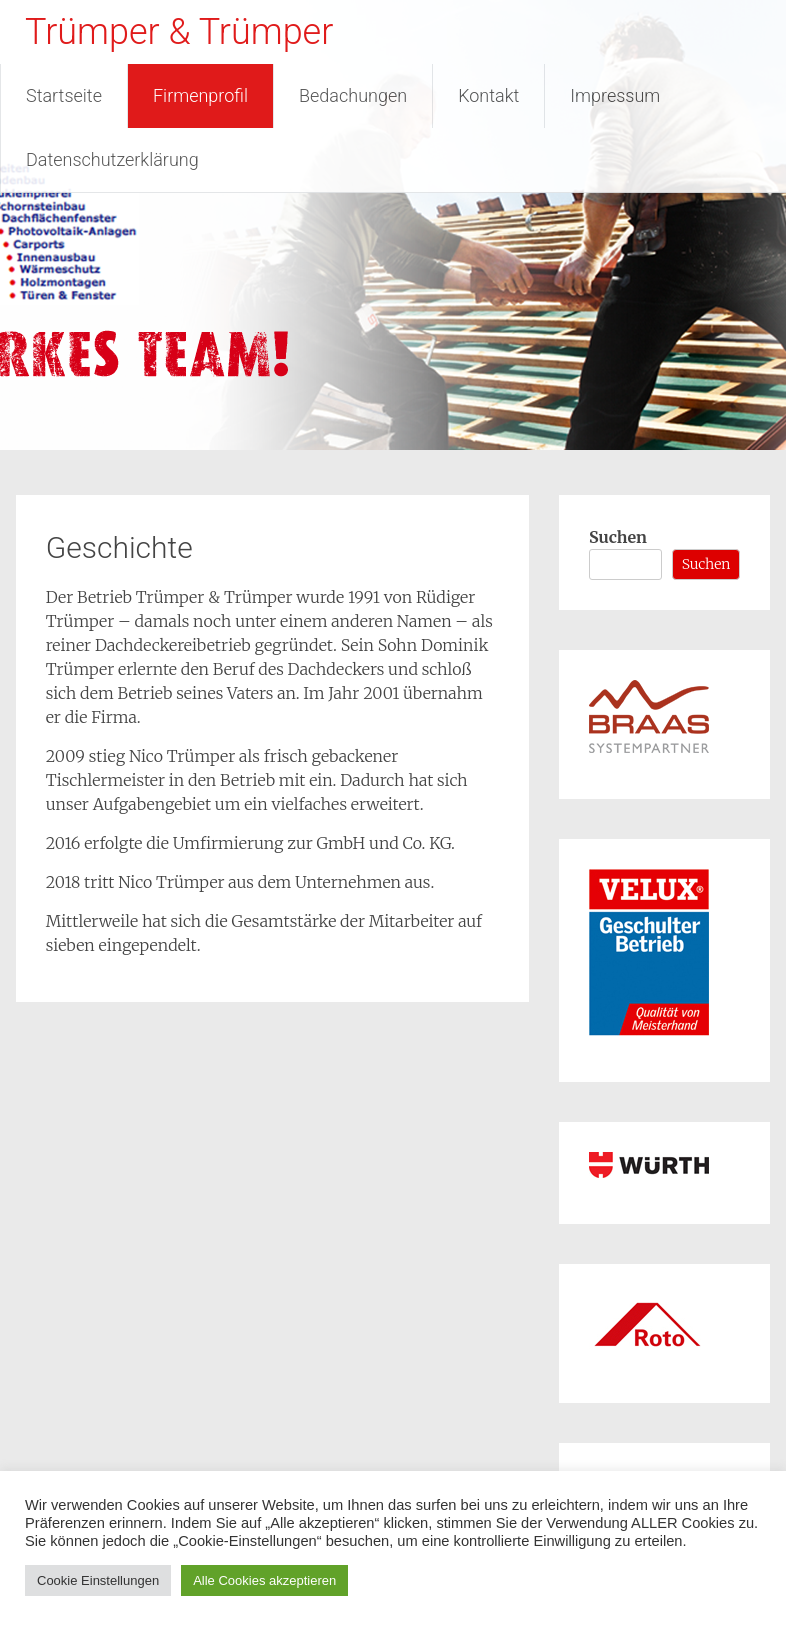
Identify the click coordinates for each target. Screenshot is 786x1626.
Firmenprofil (200, 95)
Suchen (618, 537)
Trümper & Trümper (179, 32)
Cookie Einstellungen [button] (98, 1580)
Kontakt (488, 95)
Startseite (64, 95)
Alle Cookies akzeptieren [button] (264, 1580)
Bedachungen (353, 95)
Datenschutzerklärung (112, 159)
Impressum (615, 95)
